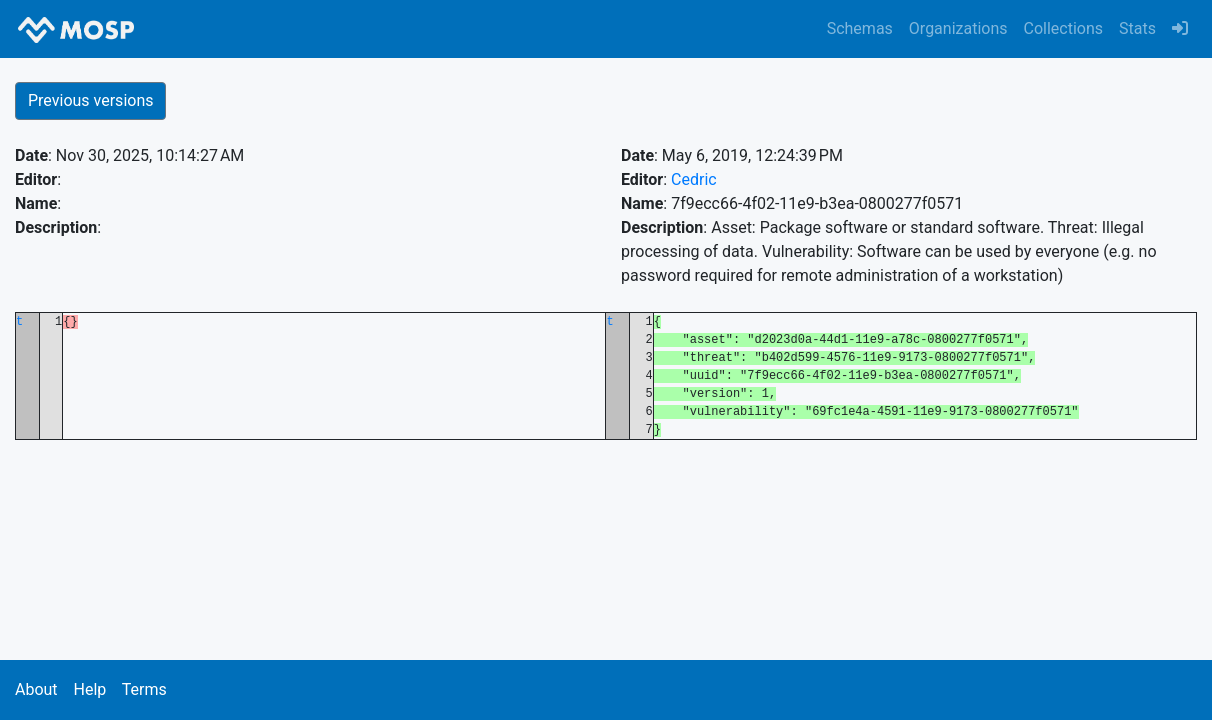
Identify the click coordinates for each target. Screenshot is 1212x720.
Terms (144, 689)
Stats (1137, 28)
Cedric (694, 179)
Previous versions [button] (90, 100)
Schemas (860, 28)
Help (89, 689)
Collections (1064, 28)
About (36, 689)
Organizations (958, 28)
